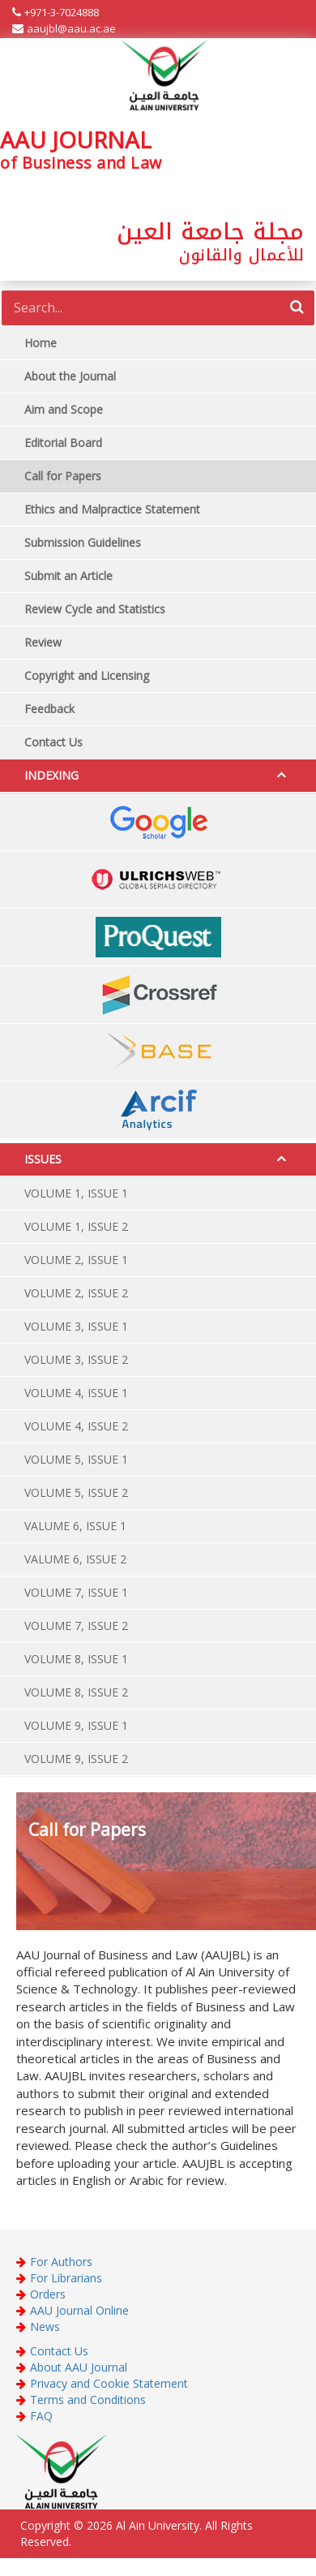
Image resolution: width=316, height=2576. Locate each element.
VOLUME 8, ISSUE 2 (76, 1692)
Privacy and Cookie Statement (109, 2383)
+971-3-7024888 (61, 12)
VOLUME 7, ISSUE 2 (76, 1625)
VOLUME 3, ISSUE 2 (76, 1359)
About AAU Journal (78, 2367)
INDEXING (51, 775)
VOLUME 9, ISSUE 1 (76, 1725)
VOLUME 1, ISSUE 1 (76, 1193)
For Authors (61, 2261)
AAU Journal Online (79, 2310)
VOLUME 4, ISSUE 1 (76, 1392)
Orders (48, 2294)
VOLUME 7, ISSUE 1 (76, 1592)
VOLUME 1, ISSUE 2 (76, 1226)
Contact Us (59, 2351)
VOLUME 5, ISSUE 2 (76, 1492)
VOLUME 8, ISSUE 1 (76, 1658)
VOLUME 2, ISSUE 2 (76, 1293)
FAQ (41, 2415)
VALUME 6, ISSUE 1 (75, 1525)
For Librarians (66, 2278)
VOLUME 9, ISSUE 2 (76, 1758)
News (45, 2326)
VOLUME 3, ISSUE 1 (76, 1326)
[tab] (158, 776)
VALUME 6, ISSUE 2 (75, 1559)
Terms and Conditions (88, 2399)
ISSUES (43, 1159)
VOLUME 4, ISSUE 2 (76, 1426)
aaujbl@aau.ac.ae (71, 28)
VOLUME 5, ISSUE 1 (76, 1459)
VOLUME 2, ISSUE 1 (76, 1259)
